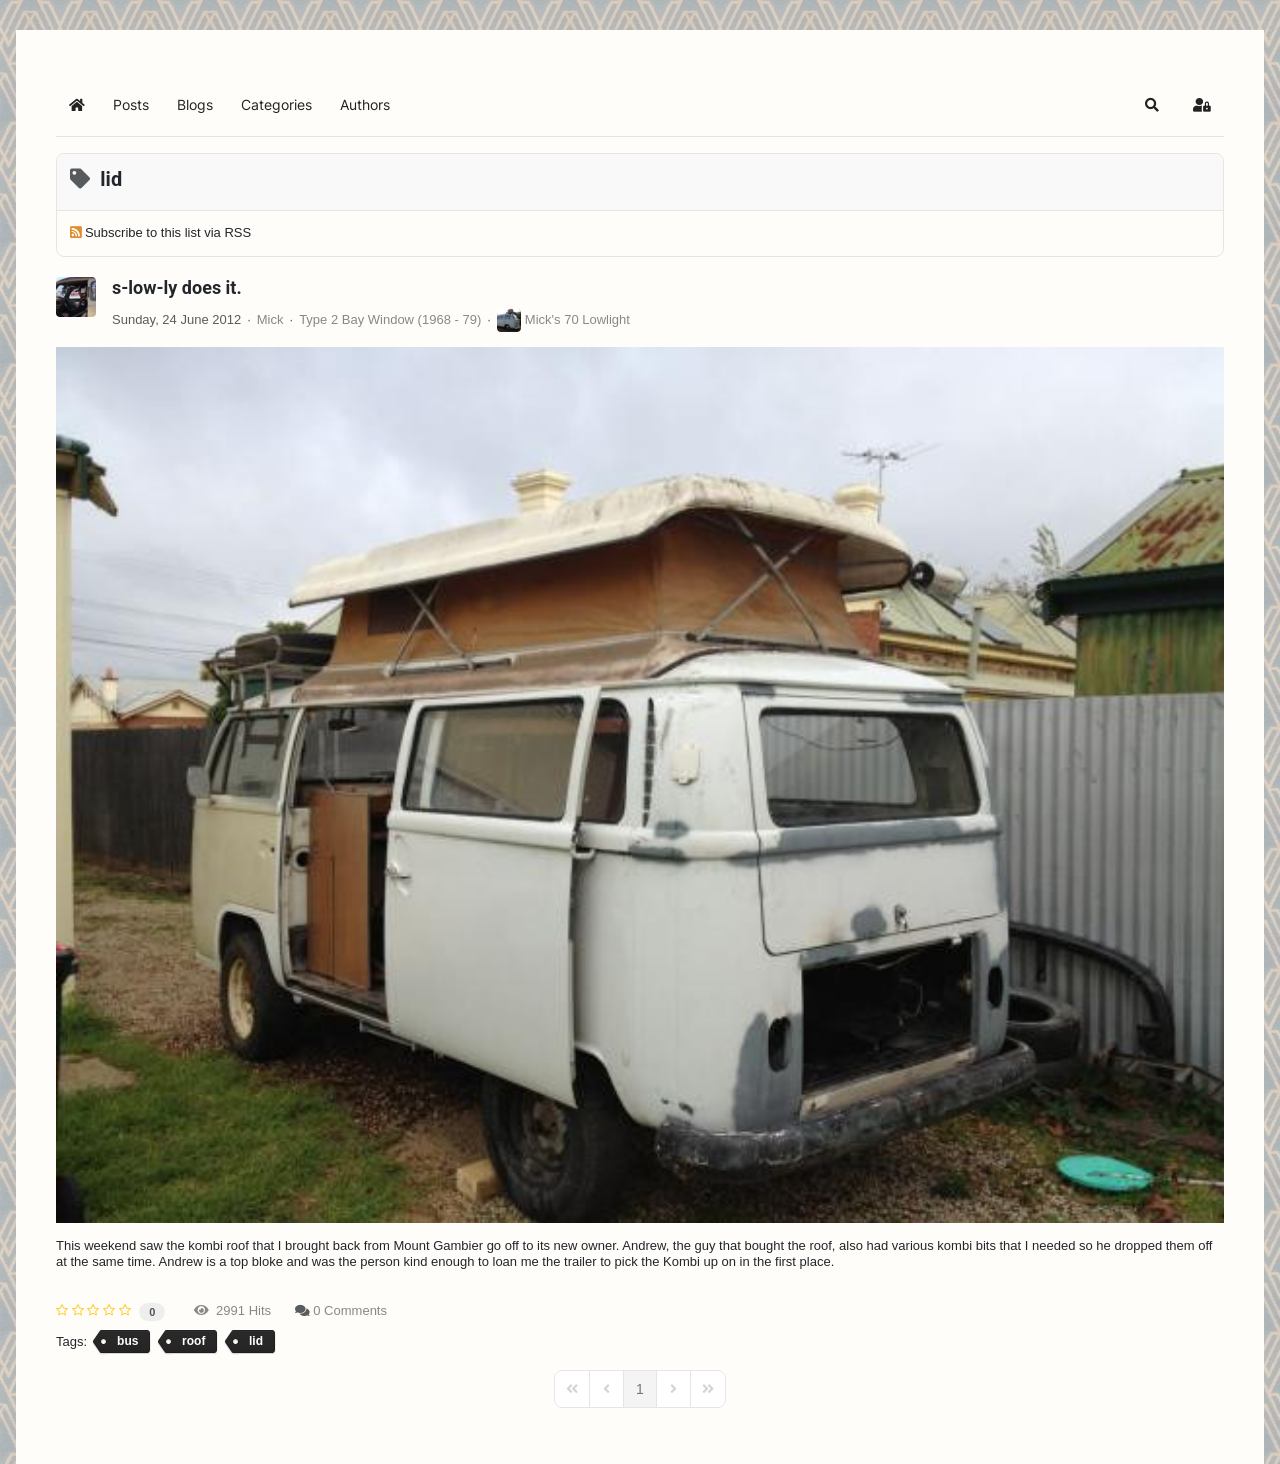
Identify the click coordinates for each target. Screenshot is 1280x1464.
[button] (1152, 105)
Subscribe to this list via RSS (168, 232)
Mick (270, 319)
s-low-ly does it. (177, 287)
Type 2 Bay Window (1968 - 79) (390, 319)
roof (193, 1341)
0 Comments (350, 1310)
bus (127, 1341)
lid (256, 1341)
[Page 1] (640, 1389)
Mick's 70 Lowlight (577, 319)
